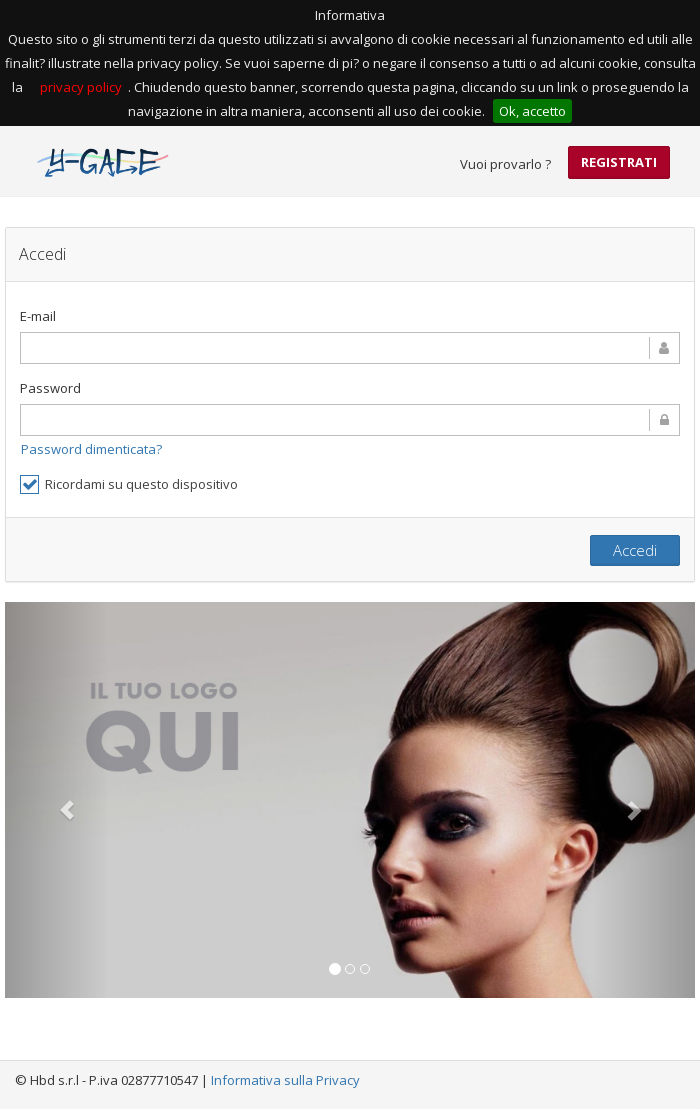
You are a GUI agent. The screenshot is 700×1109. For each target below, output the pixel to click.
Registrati (619, 162)
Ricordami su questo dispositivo (129, 484)
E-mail (38, 316)
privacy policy (81, 87)
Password (50, 388)
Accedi (635, 550)
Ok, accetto (532, 111)
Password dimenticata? (91, 449)
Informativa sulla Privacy (285, 1080)
